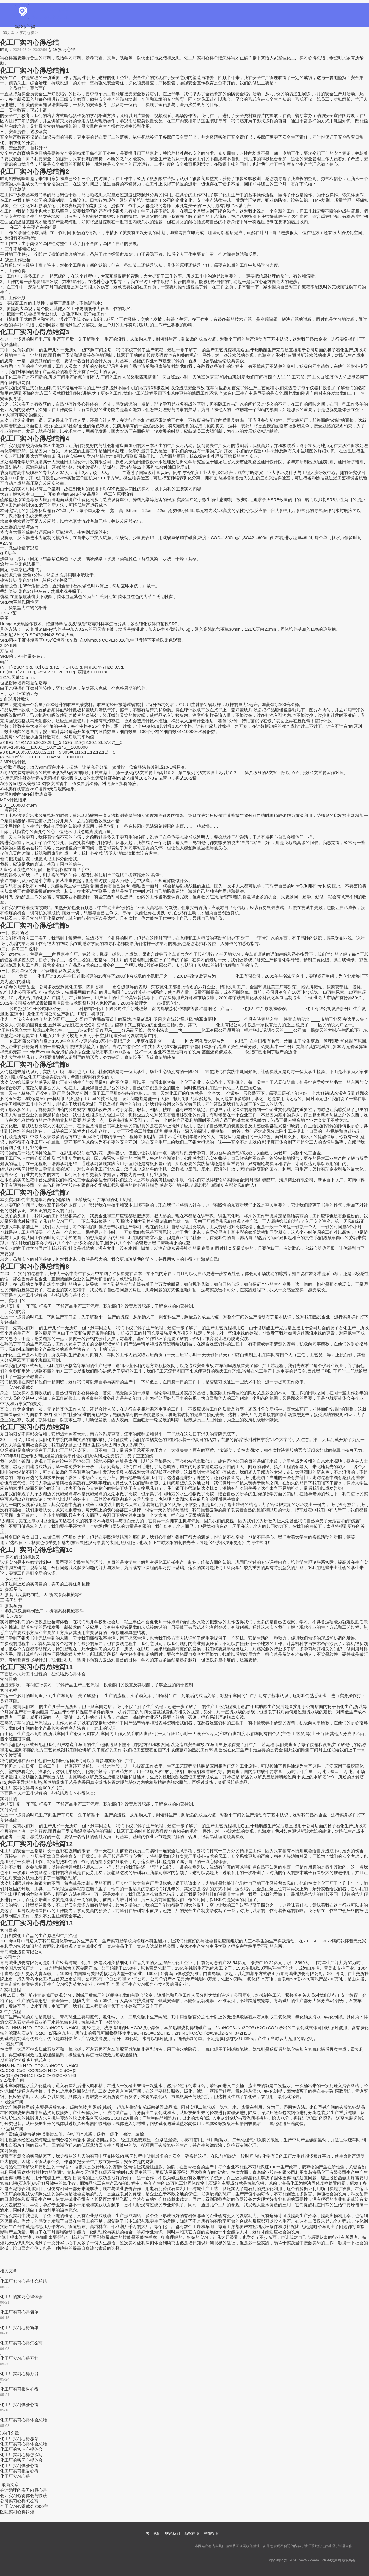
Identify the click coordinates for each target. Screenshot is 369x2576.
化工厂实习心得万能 (19, 2358)
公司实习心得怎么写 (19, 2500)
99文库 (8, 33)
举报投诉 (211, 2533)
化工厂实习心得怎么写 (21, 2342)
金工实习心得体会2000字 (24, 2506)
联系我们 (172, 2533)
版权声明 (191, 2533)
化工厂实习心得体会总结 (23, 2281)
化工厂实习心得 (15, 2476)
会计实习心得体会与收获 (23, 2495)
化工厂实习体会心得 (19, 2404)
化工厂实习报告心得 (19, 2389)
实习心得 (25, 27)
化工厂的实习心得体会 (21, 2296)
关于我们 (153, 2533)
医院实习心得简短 (17, 2511)
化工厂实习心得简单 (19, 2312)
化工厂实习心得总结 (19, 2438)
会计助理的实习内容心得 (23, 2490)
